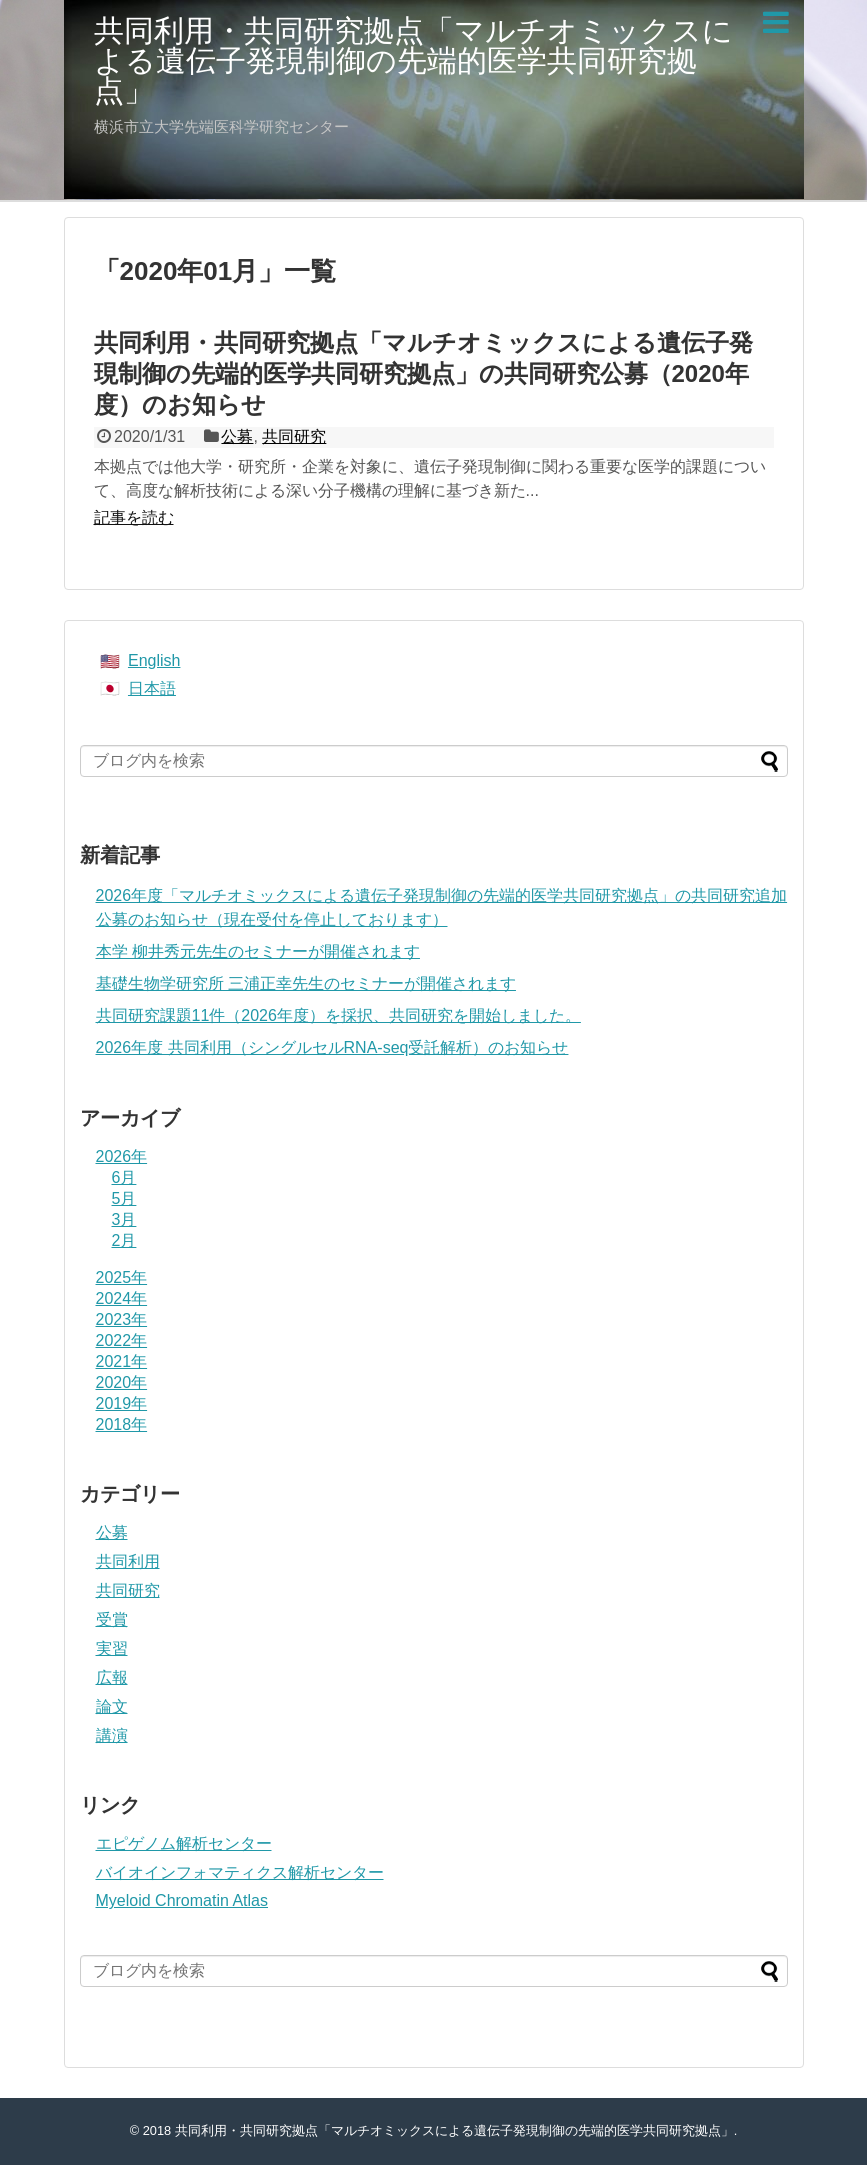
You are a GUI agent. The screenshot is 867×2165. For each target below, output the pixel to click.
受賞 (112, 1619)
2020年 (122, 1382)
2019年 (122, 1403)
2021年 (122, 1361)
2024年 (122, 1298)
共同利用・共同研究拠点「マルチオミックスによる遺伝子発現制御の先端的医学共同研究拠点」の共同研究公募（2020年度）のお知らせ (423, 373)
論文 (112, 1706)
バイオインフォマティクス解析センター (240, 1872)
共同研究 (294, 436)
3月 (124, 1219)
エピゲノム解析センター (184, 1843)
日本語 (152, 688)
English (154, 660)
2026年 (122, 1156)
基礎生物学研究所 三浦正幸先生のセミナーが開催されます (306, 983)
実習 (112, 1648)
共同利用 (128, 1561)
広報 (112, 1677)
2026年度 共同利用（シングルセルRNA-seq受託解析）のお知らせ (332, 1047)
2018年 (122, 1424)
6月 (124, 1177)
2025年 (122, 1277)
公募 (237, 436)
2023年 (122, 1319)
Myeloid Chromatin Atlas (182, 1900)
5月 (124, 1198)
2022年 (122, 1340)
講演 (112, 1735)
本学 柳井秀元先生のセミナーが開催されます (258, 951)
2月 (124, 1240)
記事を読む (134, 517)
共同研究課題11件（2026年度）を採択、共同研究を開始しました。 (338, 1015)
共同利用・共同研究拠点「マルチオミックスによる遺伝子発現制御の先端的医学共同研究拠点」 (413, 60)
